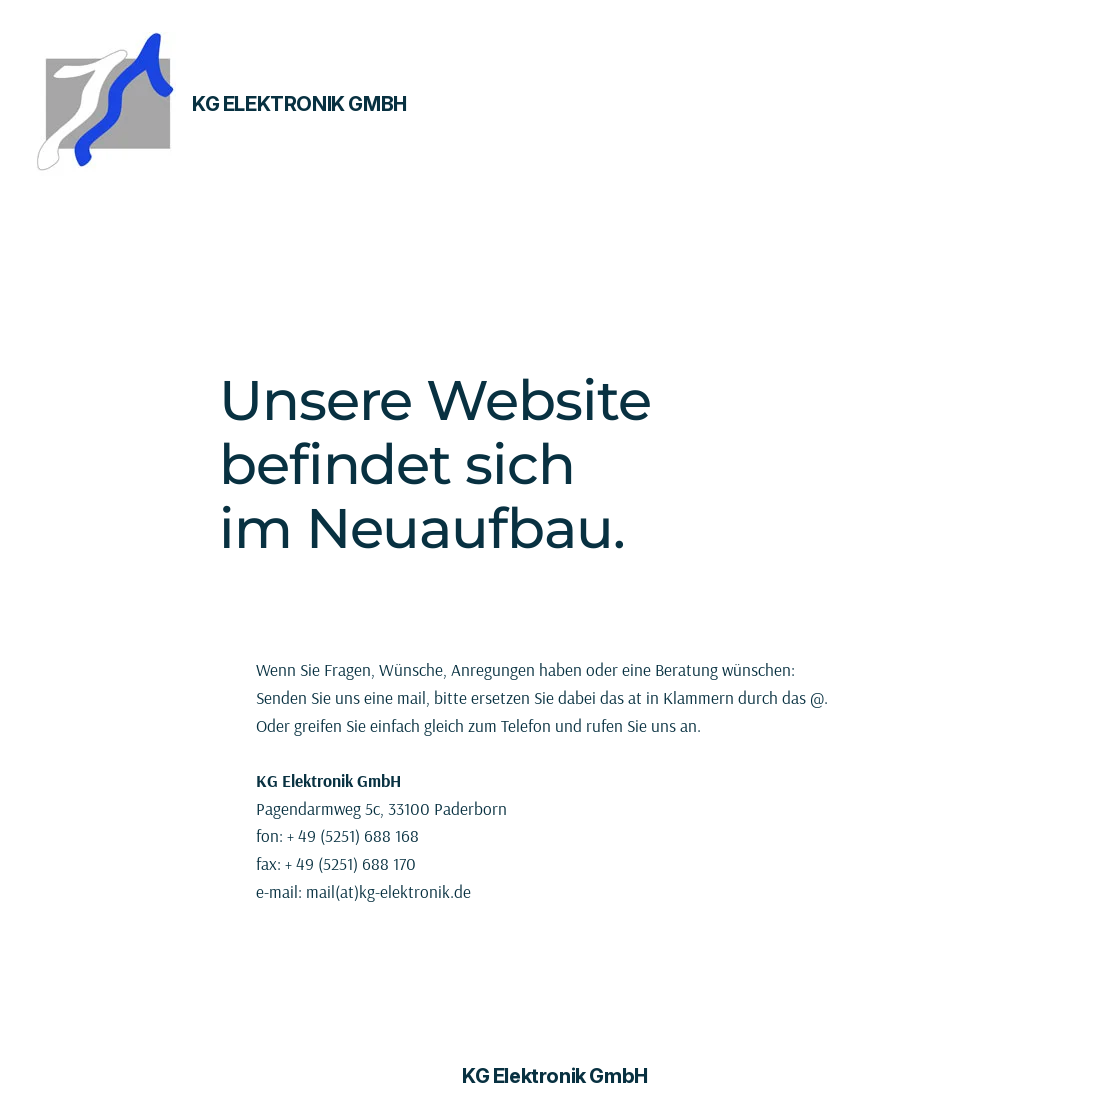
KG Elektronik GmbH (299, 104)
